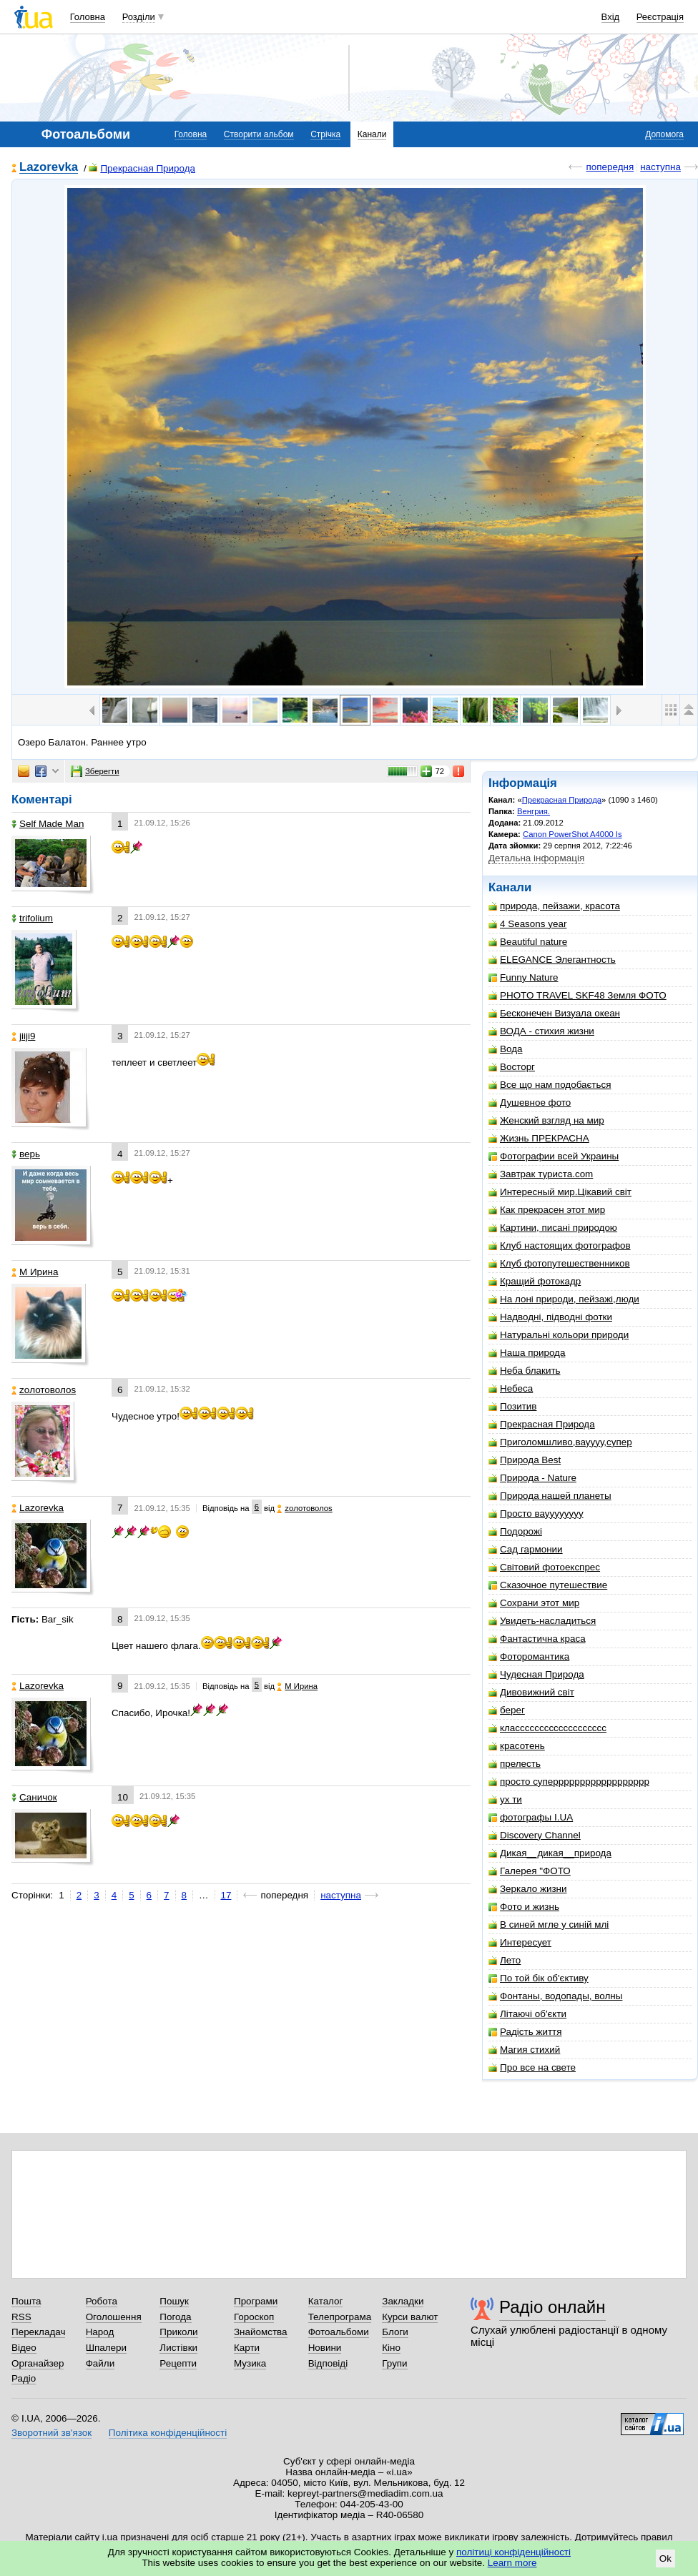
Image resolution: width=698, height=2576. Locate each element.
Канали (372, 134)
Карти (247, 2347)
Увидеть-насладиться (542, 1620)
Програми (255, 2301)
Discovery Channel (534, 1835)
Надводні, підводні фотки (550, 1317)
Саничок (34, 1797)
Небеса (510, 1388)
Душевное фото (529, 1102)
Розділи (138, 16)
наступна (660, 167)
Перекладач (38, 2332)
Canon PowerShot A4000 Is (572, 834)
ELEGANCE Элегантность (552, 959)
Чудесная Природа (536, 1674)
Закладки (402, 2301)
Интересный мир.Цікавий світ (559, 1192)
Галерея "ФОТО (529, 1871)
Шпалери (106, 2347)
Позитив (512, 1406)
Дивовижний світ (531, 1692)
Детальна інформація (536, 858)
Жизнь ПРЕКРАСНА (538, 1138)
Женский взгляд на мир (546, 1120)
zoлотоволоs (43, 1389)
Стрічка (325, 134)
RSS (21, 2317)
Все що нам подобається (549, 1084)
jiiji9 (23, 1036)
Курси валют (410, 2317)
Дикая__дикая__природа (549, 1853)
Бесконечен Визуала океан (554, 1013)
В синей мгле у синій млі (548, 1924)
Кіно (391, 2347)
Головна (87, 16)
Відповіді (328, 2363)
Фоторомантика (528, 1656)
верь (25, 1154)
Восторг (511, 1066)
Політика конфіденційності (168, 2432)
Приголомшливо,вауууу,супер (560, 1442)
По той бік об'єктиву (538, 1978)
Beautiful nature (527, 941)
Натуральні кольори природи (558, 1334)
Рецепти (178, 2363)
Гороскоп (254, 2317)
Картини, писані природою (552, 1227)
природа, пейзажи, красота (554, 906)
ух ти (505, 1799)
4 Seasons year (527, 923)
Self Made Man (47, 823)
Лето (504, 1960)
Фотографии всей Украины (553, 1156)
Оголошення (114, 2317)
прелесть (514, 1763)
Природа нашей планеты (549, 1495)
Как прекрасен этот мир (546, 1209)
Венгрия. (533, 811)
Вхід (610, 16)
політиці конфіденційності (513, 2552)
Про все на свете (532, 2067)
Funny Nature (523, 977)
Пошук (174, 2301)
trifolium (32, 918)
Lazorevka (48, 168)
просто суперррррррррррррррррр (568, 1781)
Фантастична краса (537, 1638)
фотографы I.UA (530, 1817)
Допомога (664, 134)
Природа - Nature (532, 1477)
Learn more (512, 2562)
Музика (250, 2363)
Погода (175, 2317)
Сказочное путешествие (547, 1585)
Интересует (519, 1942)
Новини (325, 2347)
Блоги (395, 2332)
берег (506, 1710)
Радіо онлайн (552, 2307)
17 (226, 1895)
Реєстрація (660, 16)
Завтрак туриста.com (540, 1174)
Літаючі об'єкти (527, 2013)
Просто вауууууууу (536, 1513)
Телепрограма (340, 2317)
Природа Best (524, 1460)
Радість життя (525, 2031)
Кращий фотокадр (534, 1281)
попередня (610, 167)
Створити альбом (259, 134)
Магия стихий (524, 2049)
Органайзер (37, 2363)
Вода (505, 1049)
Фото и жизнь (523, 1906)
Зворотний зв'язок (51, 2432)
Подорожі (515, 1531)
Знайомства (260, 2332)
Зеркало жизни (527, 1888)
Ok (665, 2558)
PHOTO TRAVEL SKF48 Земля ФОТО (577, 995)
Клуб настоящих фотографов (559, 1245)
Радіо (23, 2378)
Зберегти (95, 771)
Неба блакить (524, 1370)
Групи (394, 2363)
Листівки (178, 2347)
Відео (23, 2347)
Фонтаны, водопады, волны (555, 1996)
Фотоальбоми (338, 2332)
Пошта (26, 2301)
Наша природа (526, 1352)
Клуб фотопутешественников (559, 1263)
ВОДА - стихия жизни (541, 1031)
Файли (100, 2363)
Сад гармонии (525, 1549)
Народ (100, 2332)
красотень (516, 1745)
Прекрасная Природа (142, 168)
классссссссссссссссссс (547, 1728)
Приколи (178, 2332)
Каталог (325, 2301)
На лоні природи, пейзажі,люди (563, 1299)
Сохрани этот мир (533, 1602)
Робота (101, 2301)
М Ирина (34, 1272)
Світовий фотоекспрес (544, 1567)
